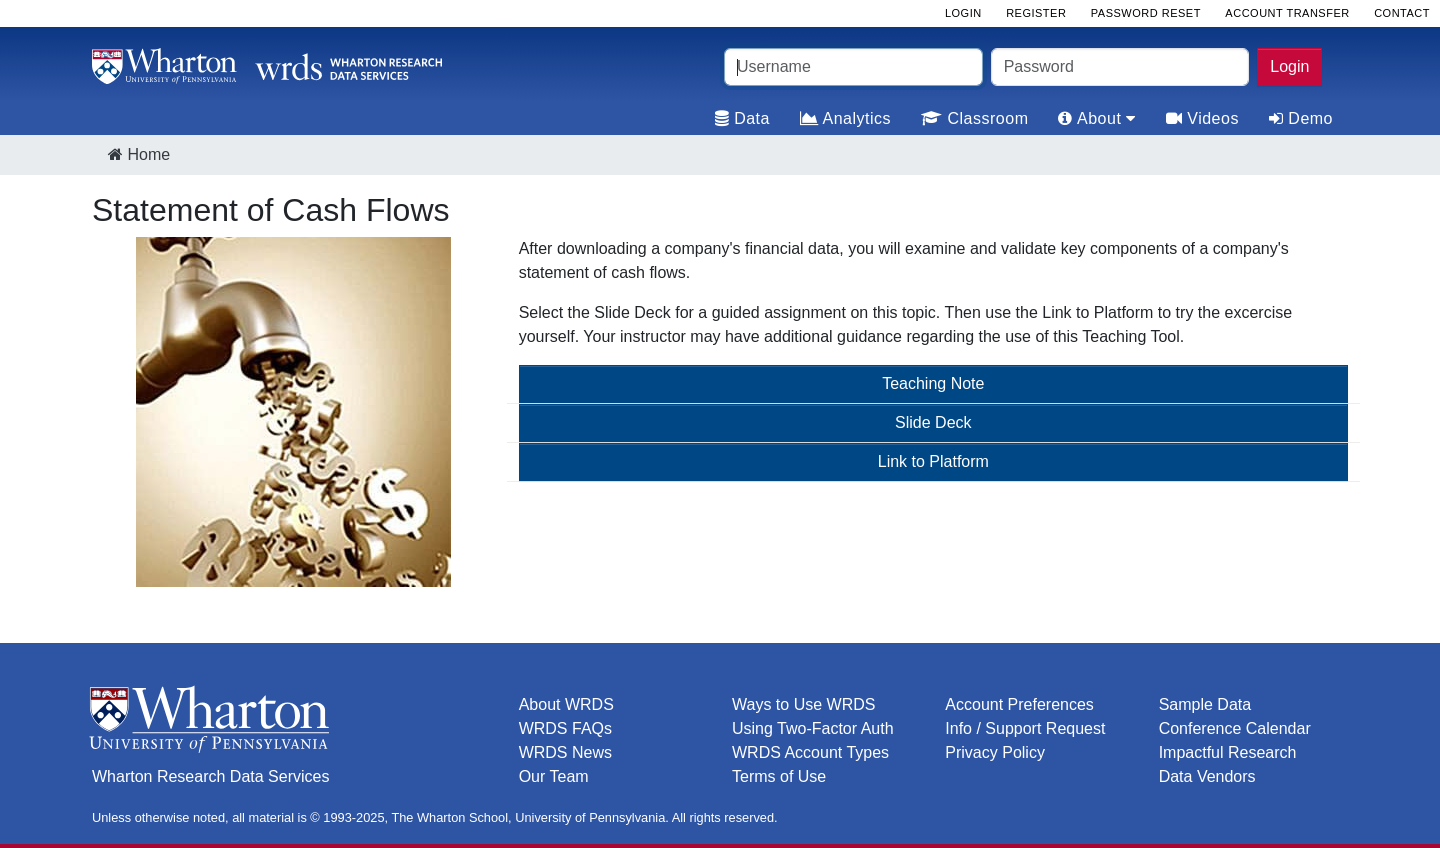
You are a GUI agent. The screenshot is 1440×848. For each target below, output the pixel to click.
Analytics (845, 118)
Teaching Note (933, 383)
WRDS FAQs (565, 728)
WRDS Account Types (810, 752)
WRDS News (565, 752)
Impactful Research (1228, 752)
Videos (1202, 118)
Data (742, 118)
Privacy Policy (995, 752)
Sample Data (1205, 704)
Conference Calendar (1235, 728)
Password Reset (1146, 13)
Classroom (974, 118)
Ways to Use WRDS (803, 704)
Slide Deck (933, 422)
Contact (1402, 13)
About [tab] (1096, 118)
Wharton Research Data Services (210, 776)
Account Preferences (1019, 704)
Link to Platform (933, 461)
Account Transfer (1287, 13)
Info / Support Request (1025, 728)
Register (1036, 13)
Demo (1301, 118)
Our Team (554, 776)
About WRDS (566, 704)
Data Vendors (1207, 776)
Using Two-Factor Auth (813, 728)
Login (1289, 66)
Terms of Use (779, 776)
